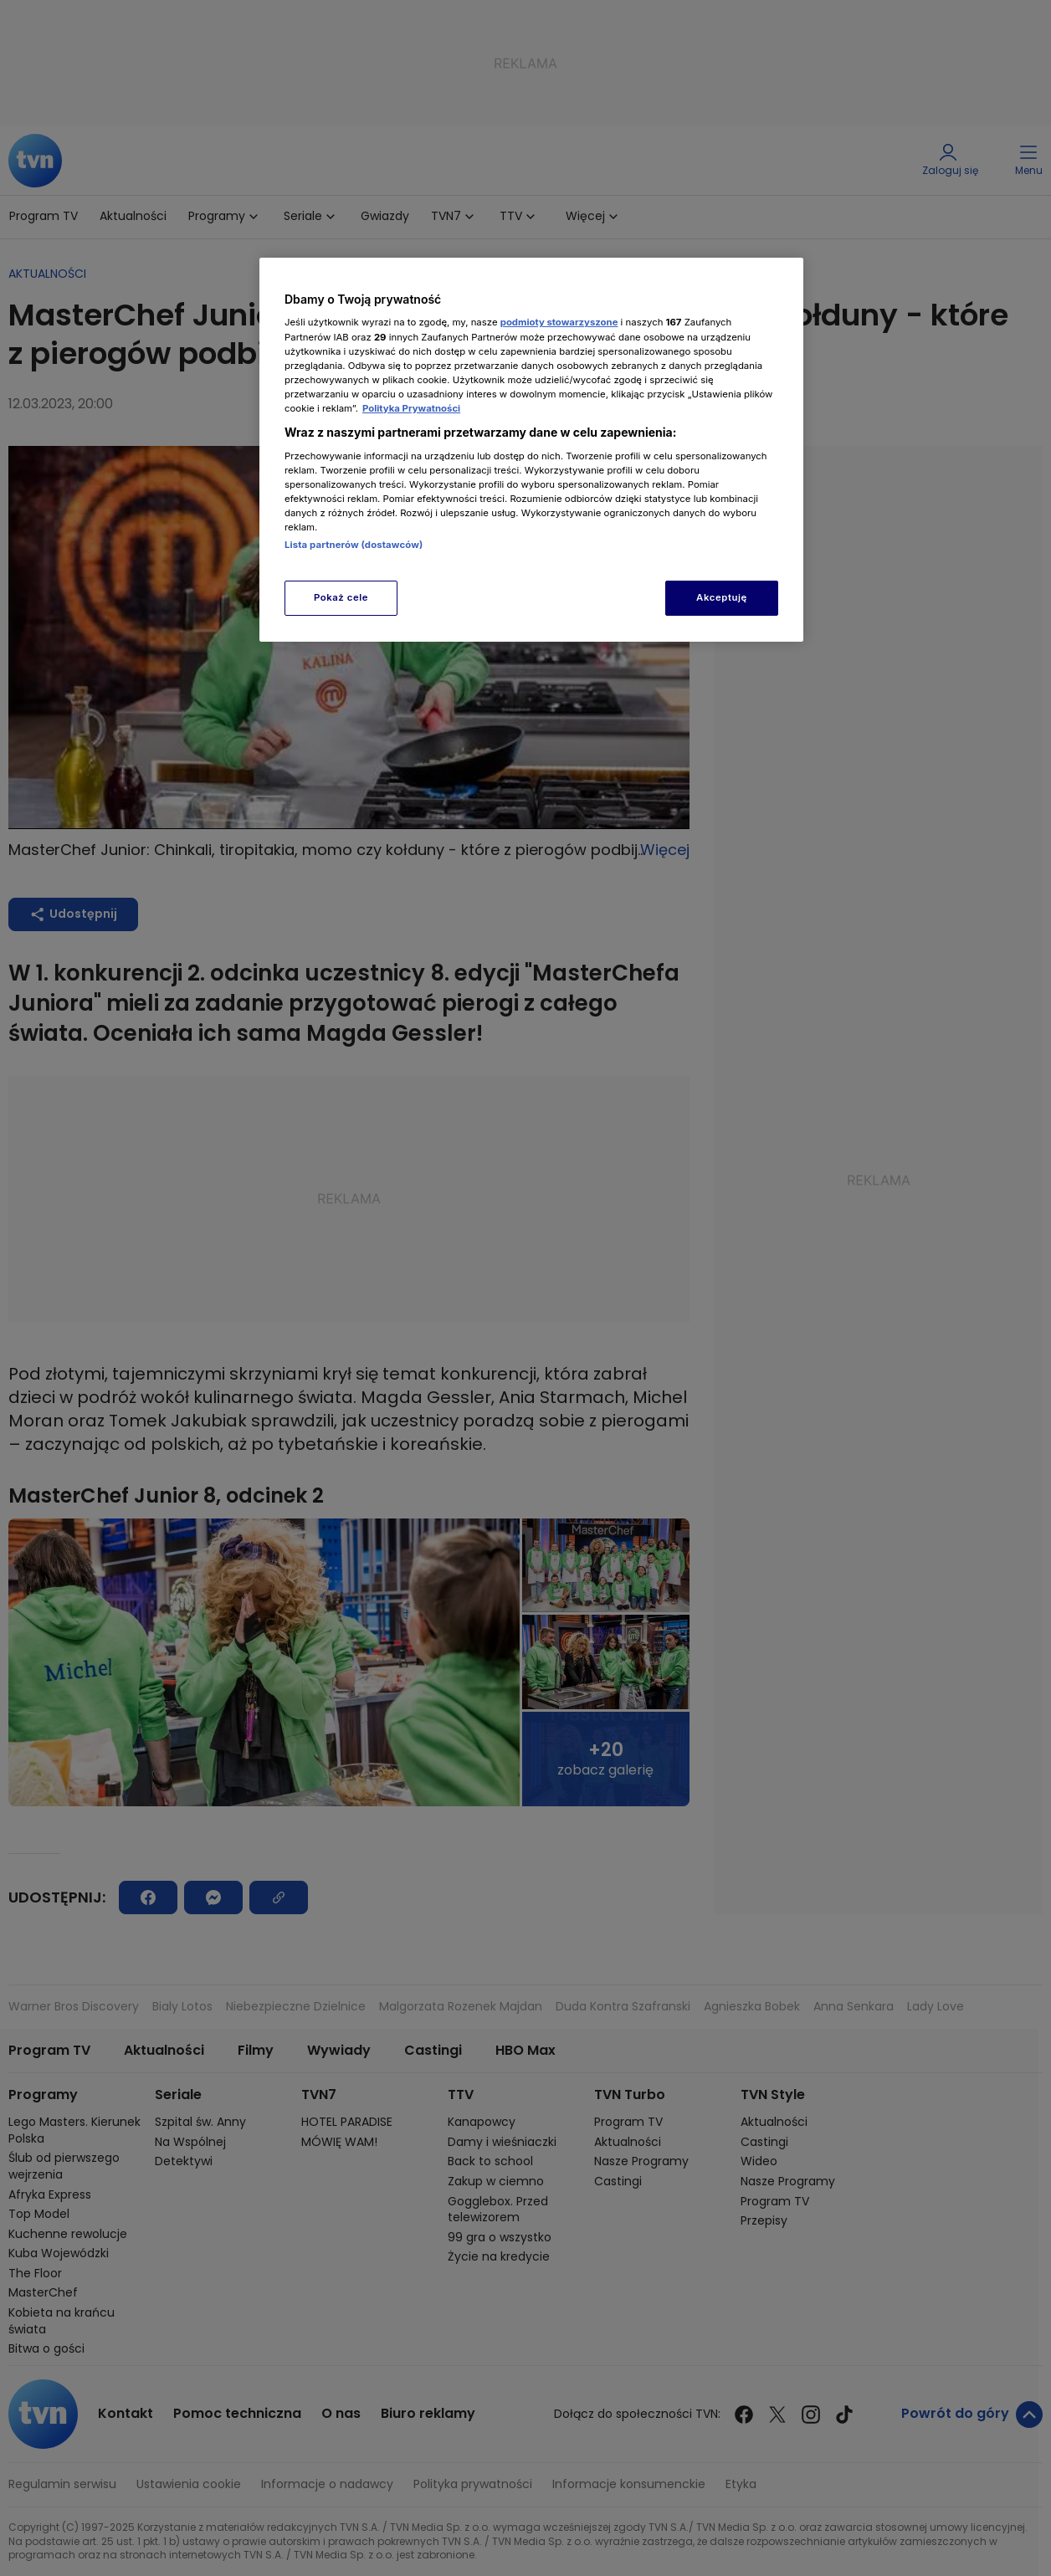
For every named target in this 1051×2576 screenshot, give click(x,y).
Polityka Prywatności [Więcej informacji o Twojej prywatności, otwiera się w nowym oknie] (411, 408)
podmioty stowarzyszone (559, 322)
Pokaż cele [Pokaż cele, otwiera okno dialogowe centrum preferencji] (341, 597)
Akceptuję (721, 597)
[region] (531, 450)
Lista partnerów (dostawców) (354, 545)
